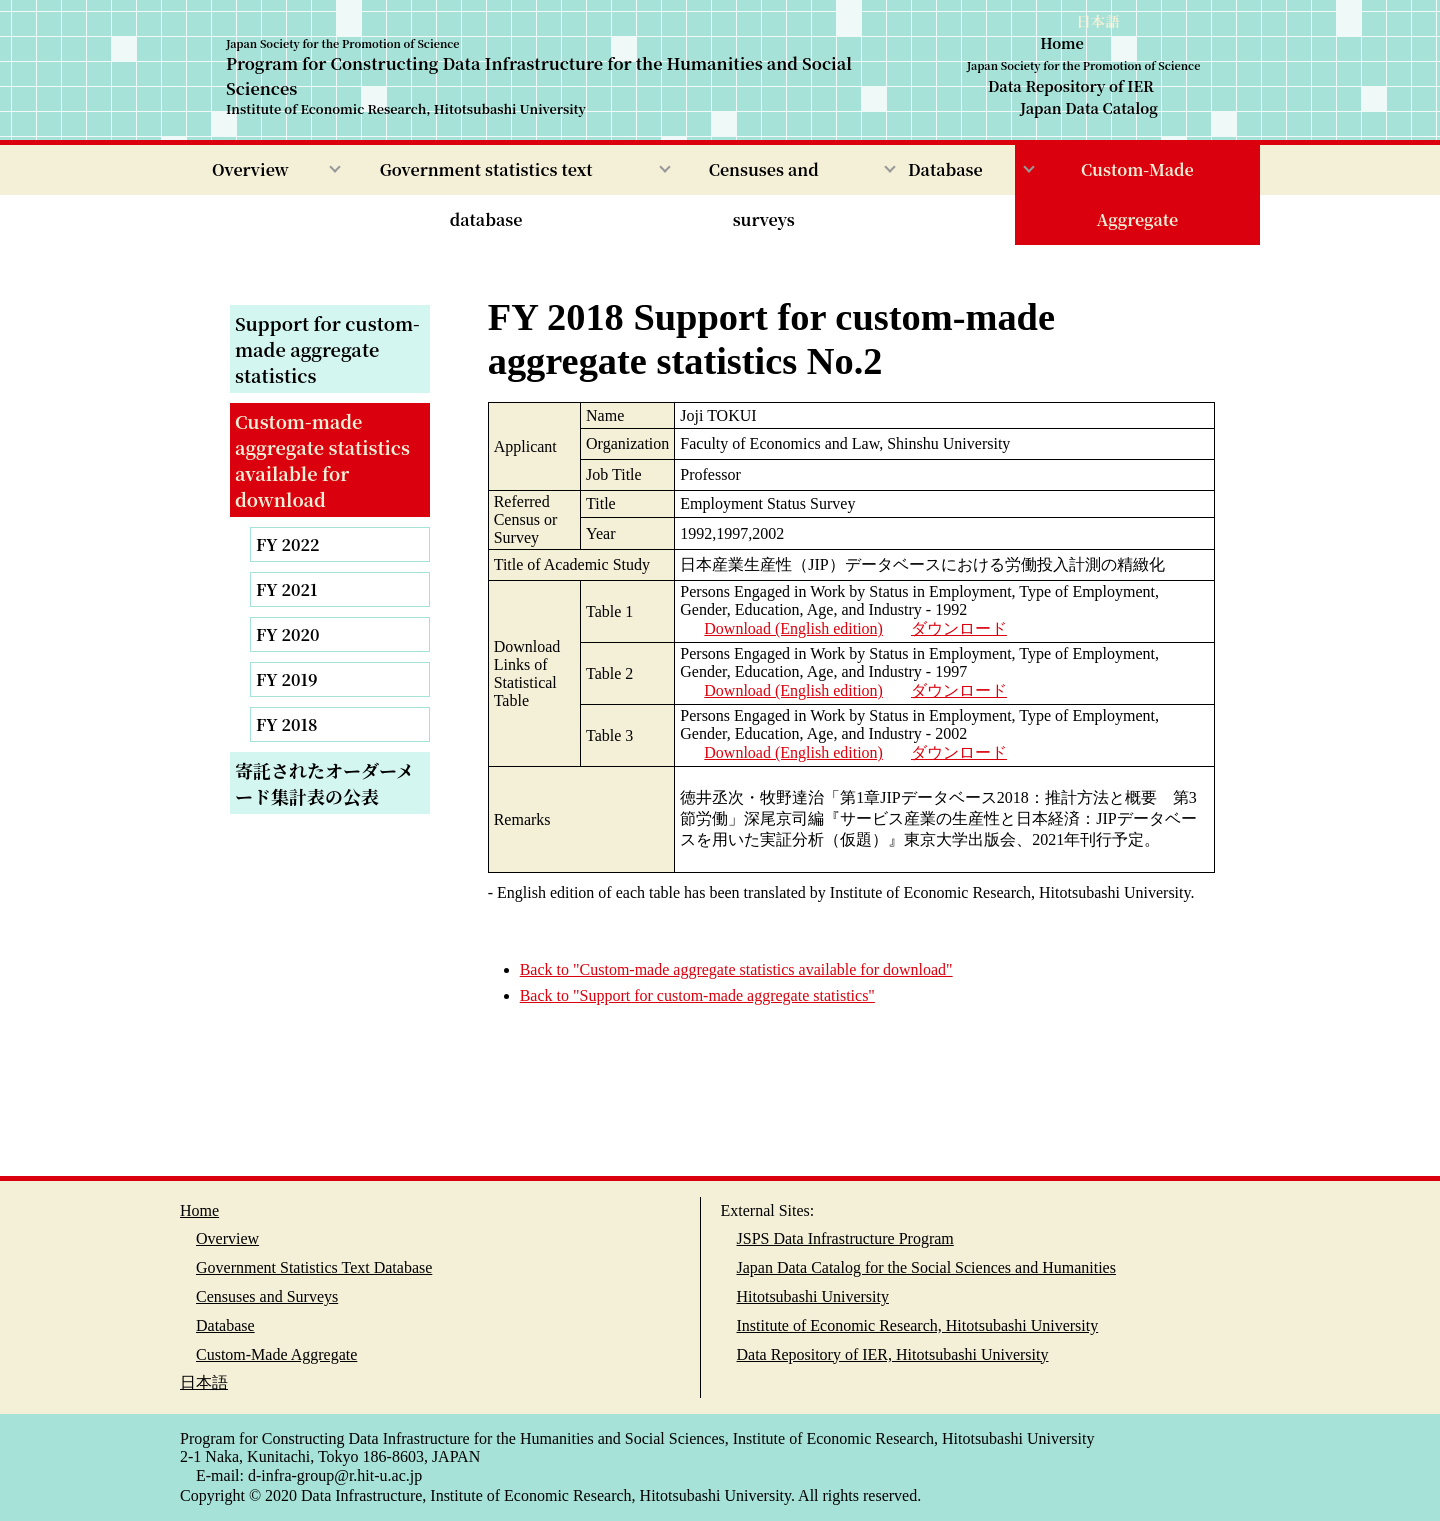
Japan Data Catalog (1089, 107)
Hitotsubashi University (813, 1296)
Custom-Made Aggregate (1137, 194)
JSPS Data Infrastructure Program (845, 1238)
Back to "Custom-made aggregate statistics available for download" (736, 969)
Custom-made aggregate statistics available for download (322, 460)
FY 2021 (287, 589)
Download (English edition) (793, 628)
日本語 (1097, 21)
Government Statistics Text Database (314, 1267)
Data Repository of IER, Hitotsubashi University (893, 1354)
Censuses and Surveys (267, 1296)
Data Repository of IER (1071, 86)
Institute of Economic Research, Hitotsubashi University (918, 1325)
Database (945, 169)
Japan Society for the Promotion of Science (1084, 64)
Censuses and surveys (764, 194)
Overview (250, 169)
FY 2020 (288, 634)
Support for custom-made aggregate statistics (327, 349)
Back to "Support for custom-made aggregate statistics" (697, 995)
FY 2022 (288, 544)
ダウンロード (959, 628)
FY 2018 (287, 724)
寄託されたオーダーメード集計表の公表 (324, 783)
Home (1062, 43)
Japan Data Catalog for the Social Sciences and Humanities (926, 1267)
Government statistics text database (486, 194)
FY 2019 (287, 679)
